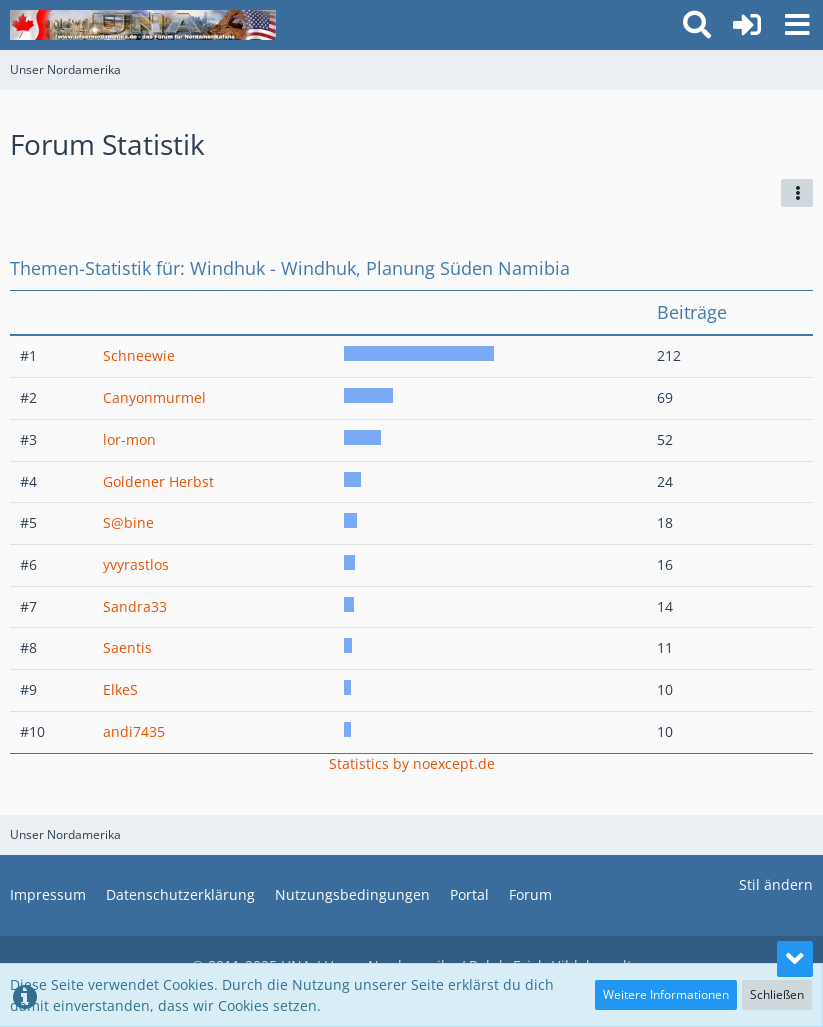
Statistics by (412, 763)
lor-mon (129, 439)
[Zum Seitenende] (795, 959)
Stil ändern (776, 884)
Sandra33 (135, 606)
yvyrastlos (136, 564)
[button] (797, 25)
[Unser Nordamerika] (143, 25)
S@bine (128, 522)
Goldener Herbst (158, 481)
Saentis (127, 647)
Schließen (777, 994)
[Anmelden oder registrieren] (747, 25)
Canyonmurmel (154, 397)
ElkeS (120, 689)
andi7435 (134, 731)
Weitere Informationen (666, 994)
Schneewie (139, 355)
